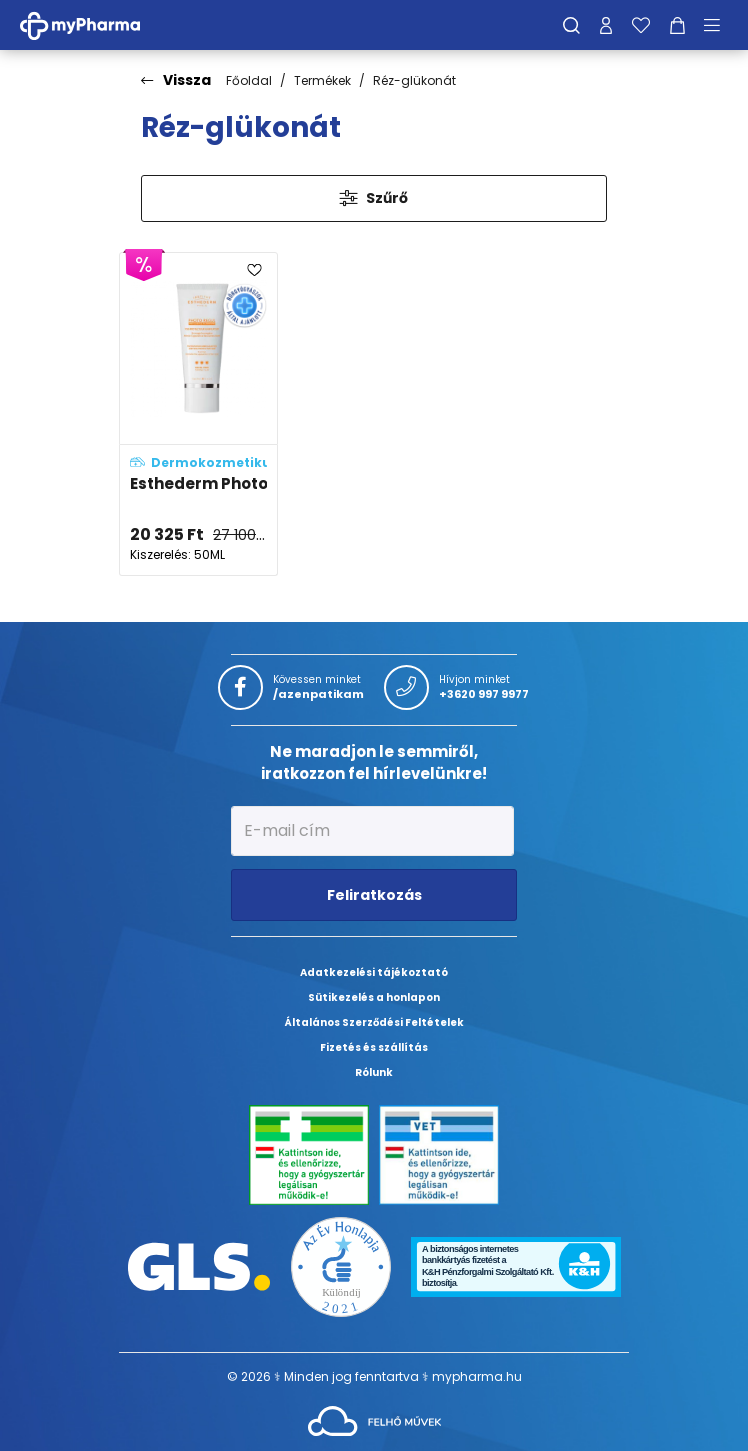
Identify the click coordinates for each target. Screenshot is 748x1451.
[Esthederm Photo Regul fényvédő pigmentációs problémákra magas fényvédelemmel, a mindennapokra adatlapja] (198, 414)
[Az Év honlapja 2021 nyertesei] (341, 1265)
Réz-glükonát (414, 80)
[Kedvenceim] (641, 25)
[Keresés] (571, 25)
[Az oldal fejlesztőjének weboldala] (374, 1419)
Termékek (322, 80)
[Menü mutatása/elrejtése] (719, 25)
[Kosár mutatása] (677, 25)
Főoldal (249, 80)
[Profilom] (606, 25)
